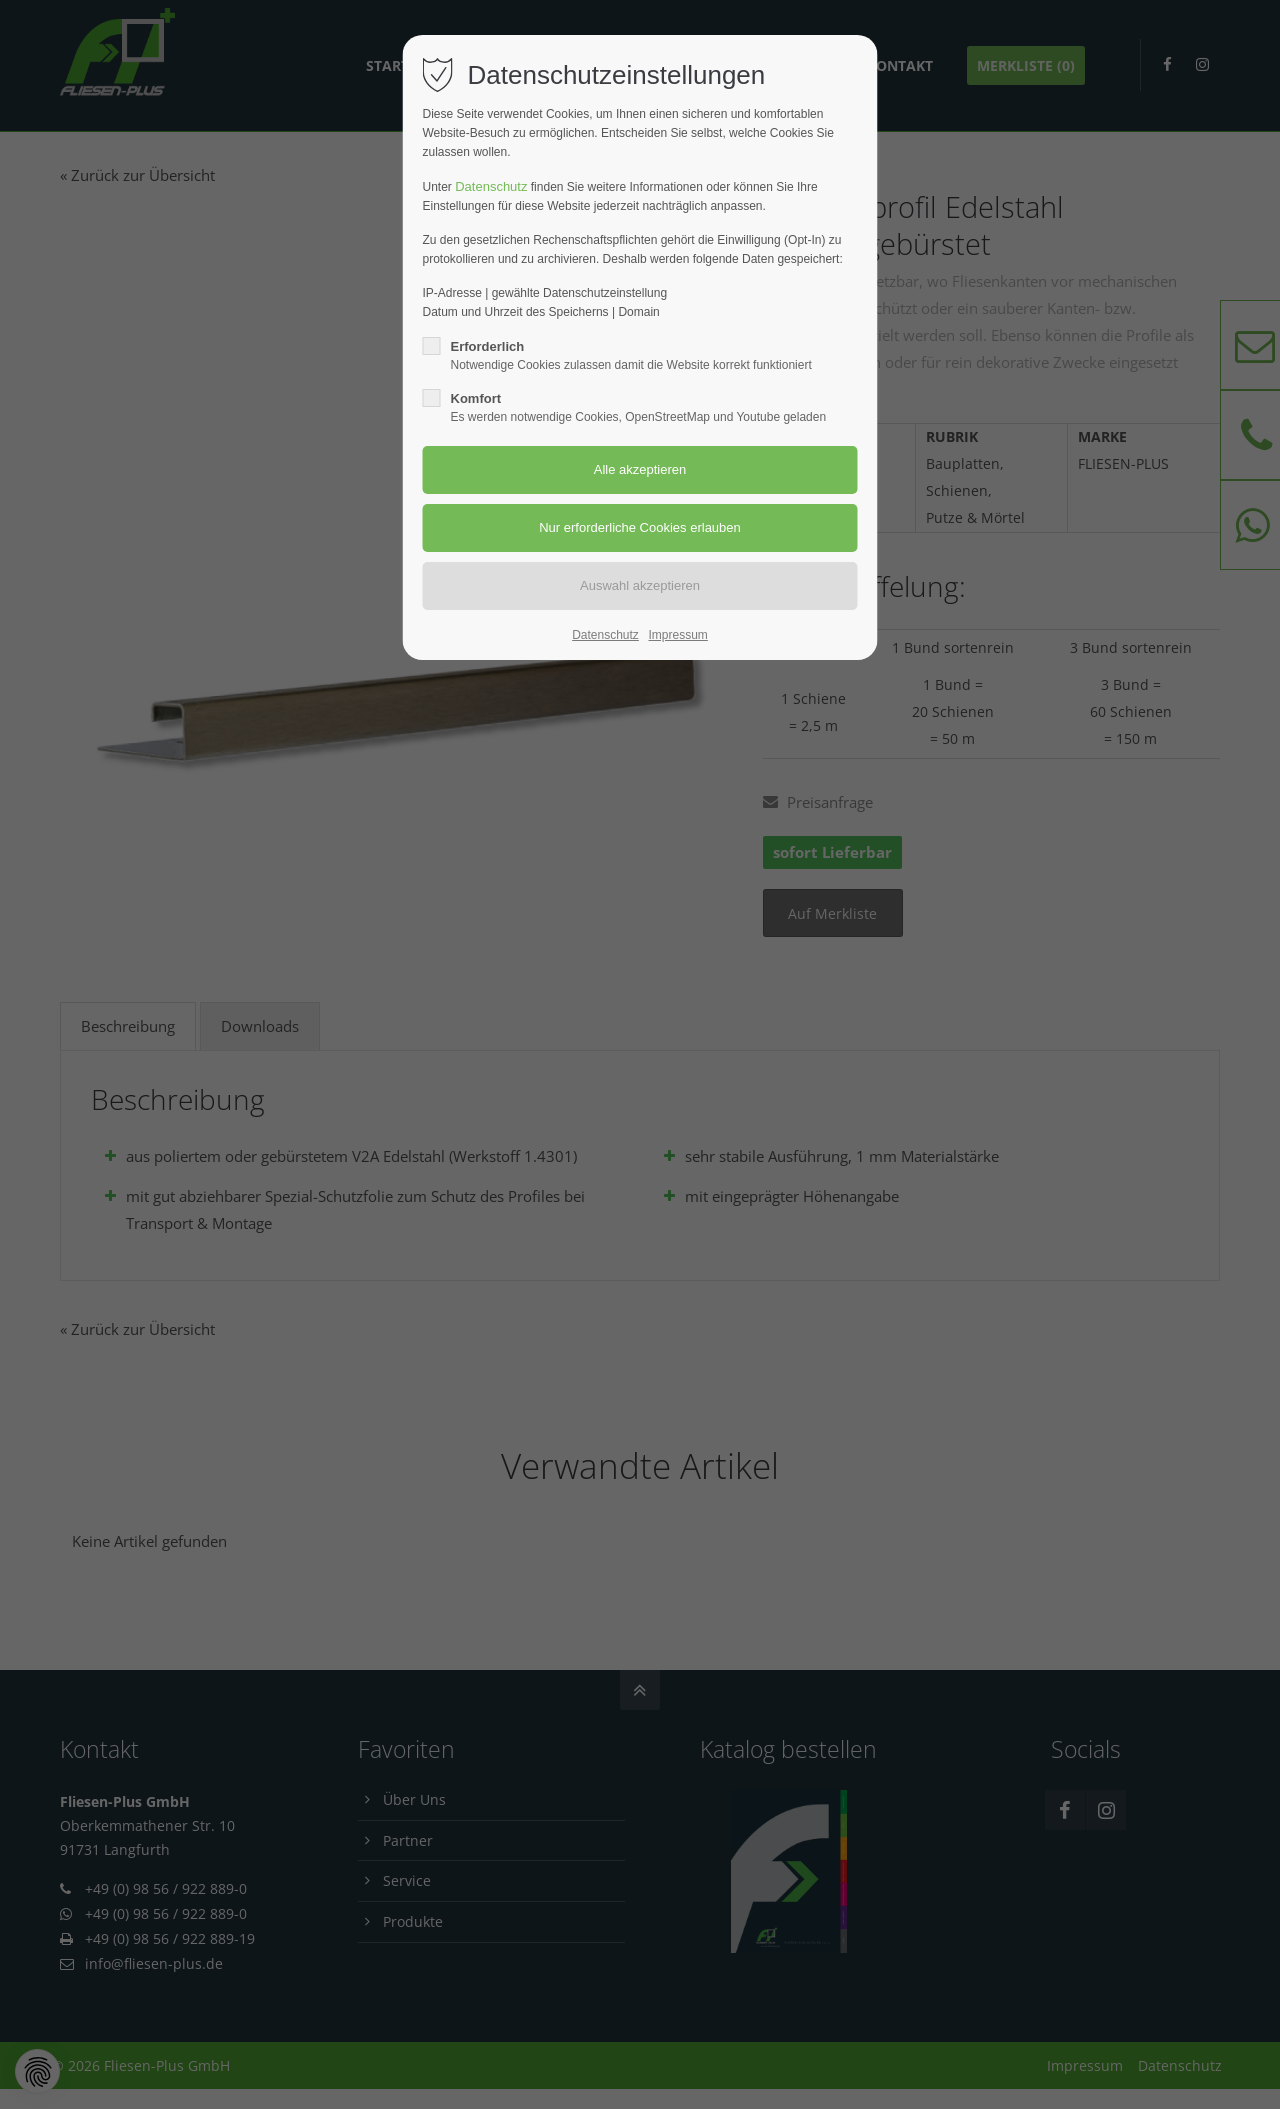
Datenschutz (491, 186)
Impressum (677, 635)
